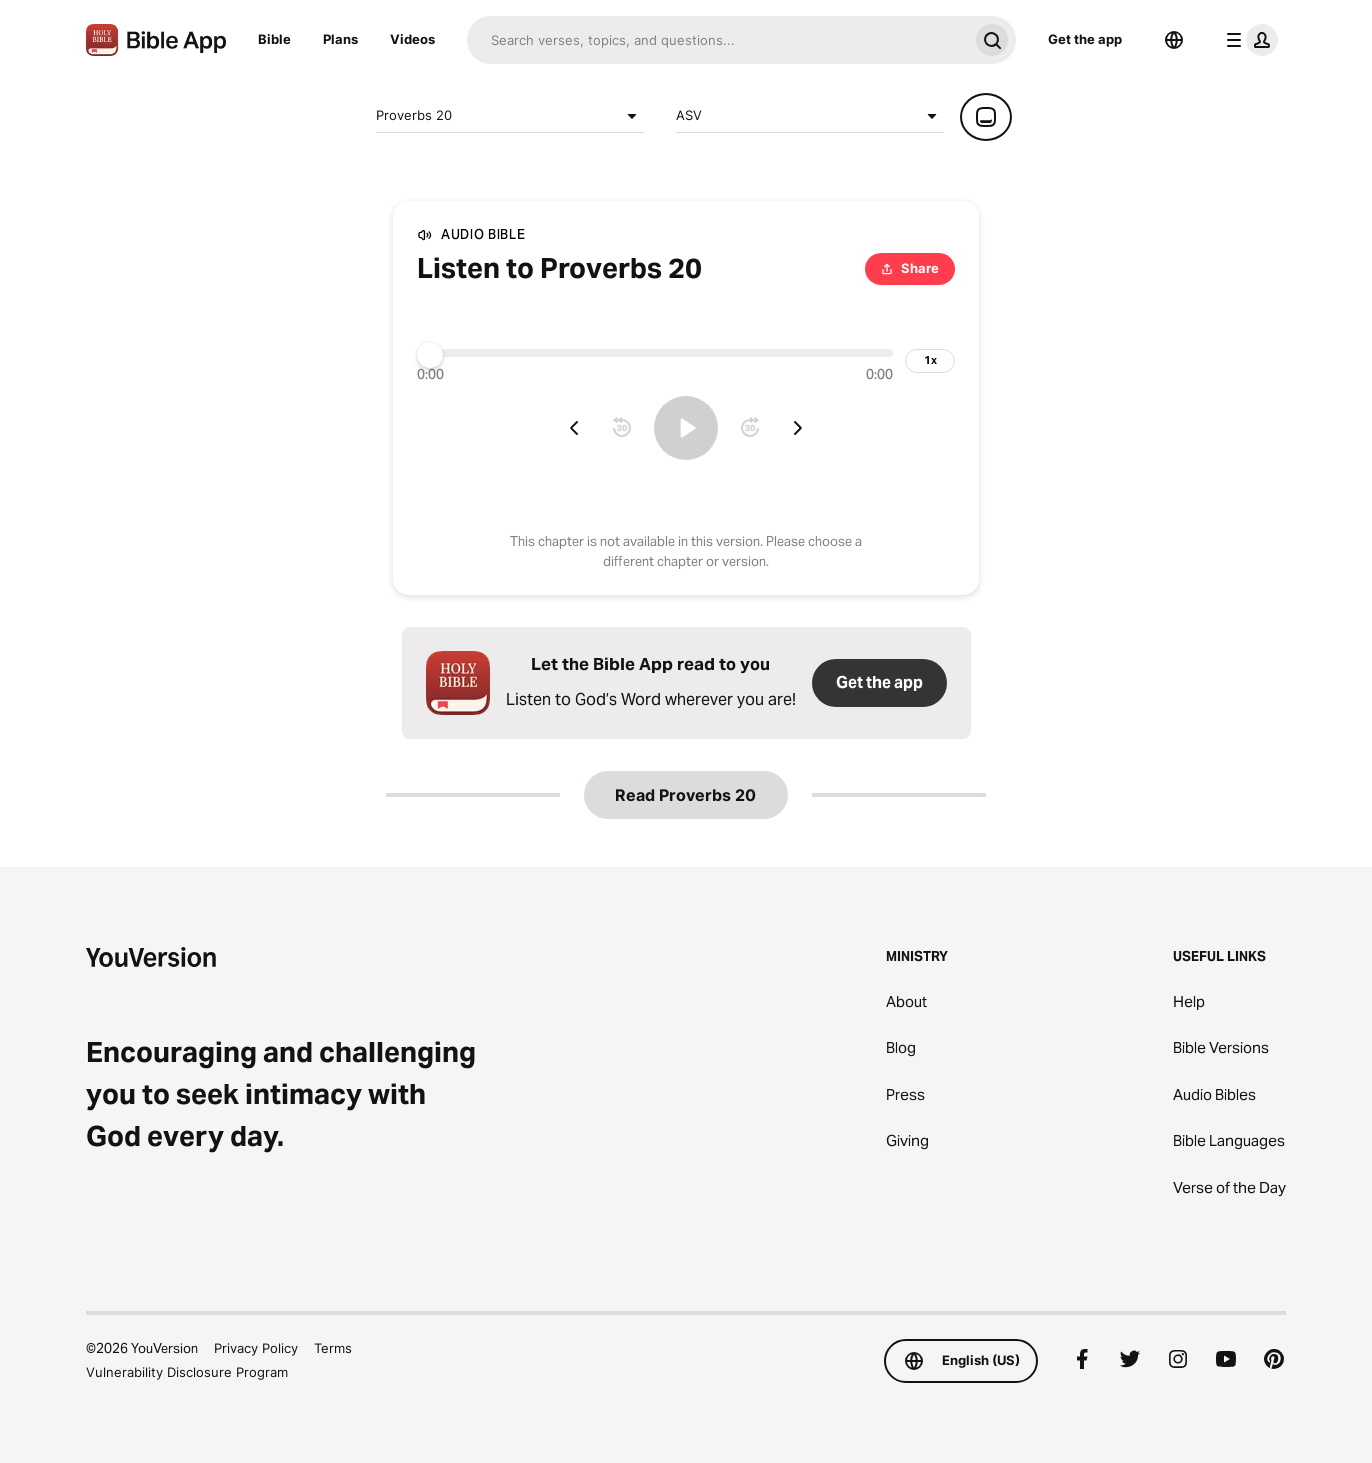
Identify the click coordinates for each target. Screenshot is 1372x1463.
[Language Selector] (1174, 40)
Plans (340, 39)
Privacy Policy (256, 1348)
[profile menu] (1248, 40)
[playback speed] (930, 361)
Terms (333, 1348)
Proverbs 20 (510, 116)
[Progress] (655, 353)
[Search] (717, 40)
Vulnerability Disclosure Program (187, 1372)
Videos (412, 39)
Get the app (1085, 39)
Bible (274, 39)
